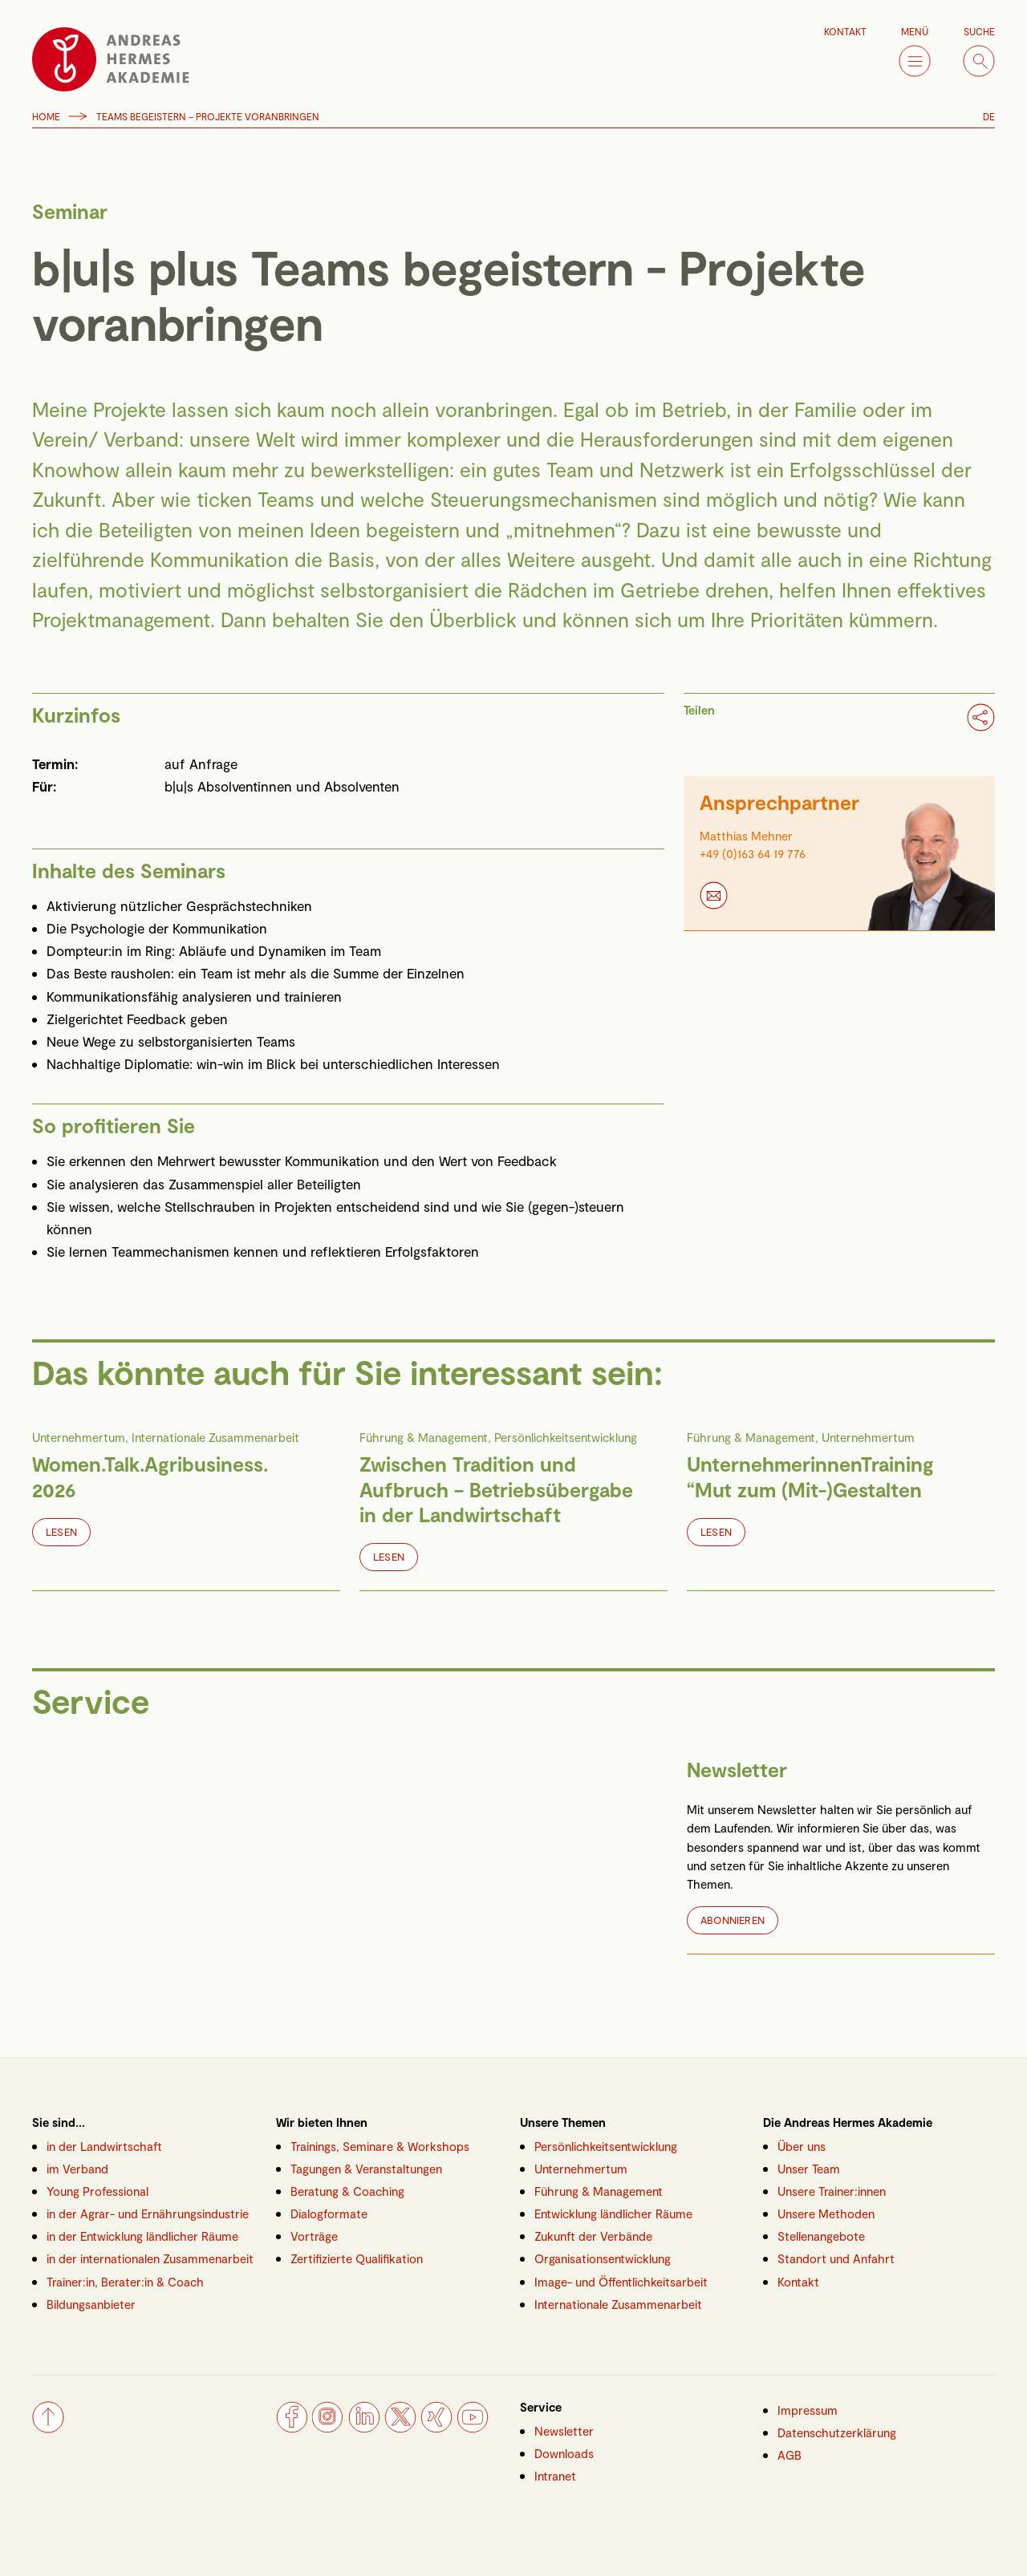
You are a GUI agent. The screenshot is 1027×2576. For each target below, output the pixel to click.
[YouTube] (473, 2428)
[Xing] (436, 2428)
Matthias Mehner (746, 835)
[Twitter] (400, 2428)
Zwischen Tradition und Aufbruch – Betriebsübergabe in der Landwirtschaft (496, 1489)
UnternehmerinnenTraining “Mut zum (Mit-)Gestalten (810, 1476)
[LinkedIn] (364, 2428)
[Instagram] (328, 2428)
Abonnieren (732, 1920)
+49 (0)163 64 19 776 (753, 853)
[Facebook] (292, 2428)
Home (46, 116)
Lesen (61, 1531)
